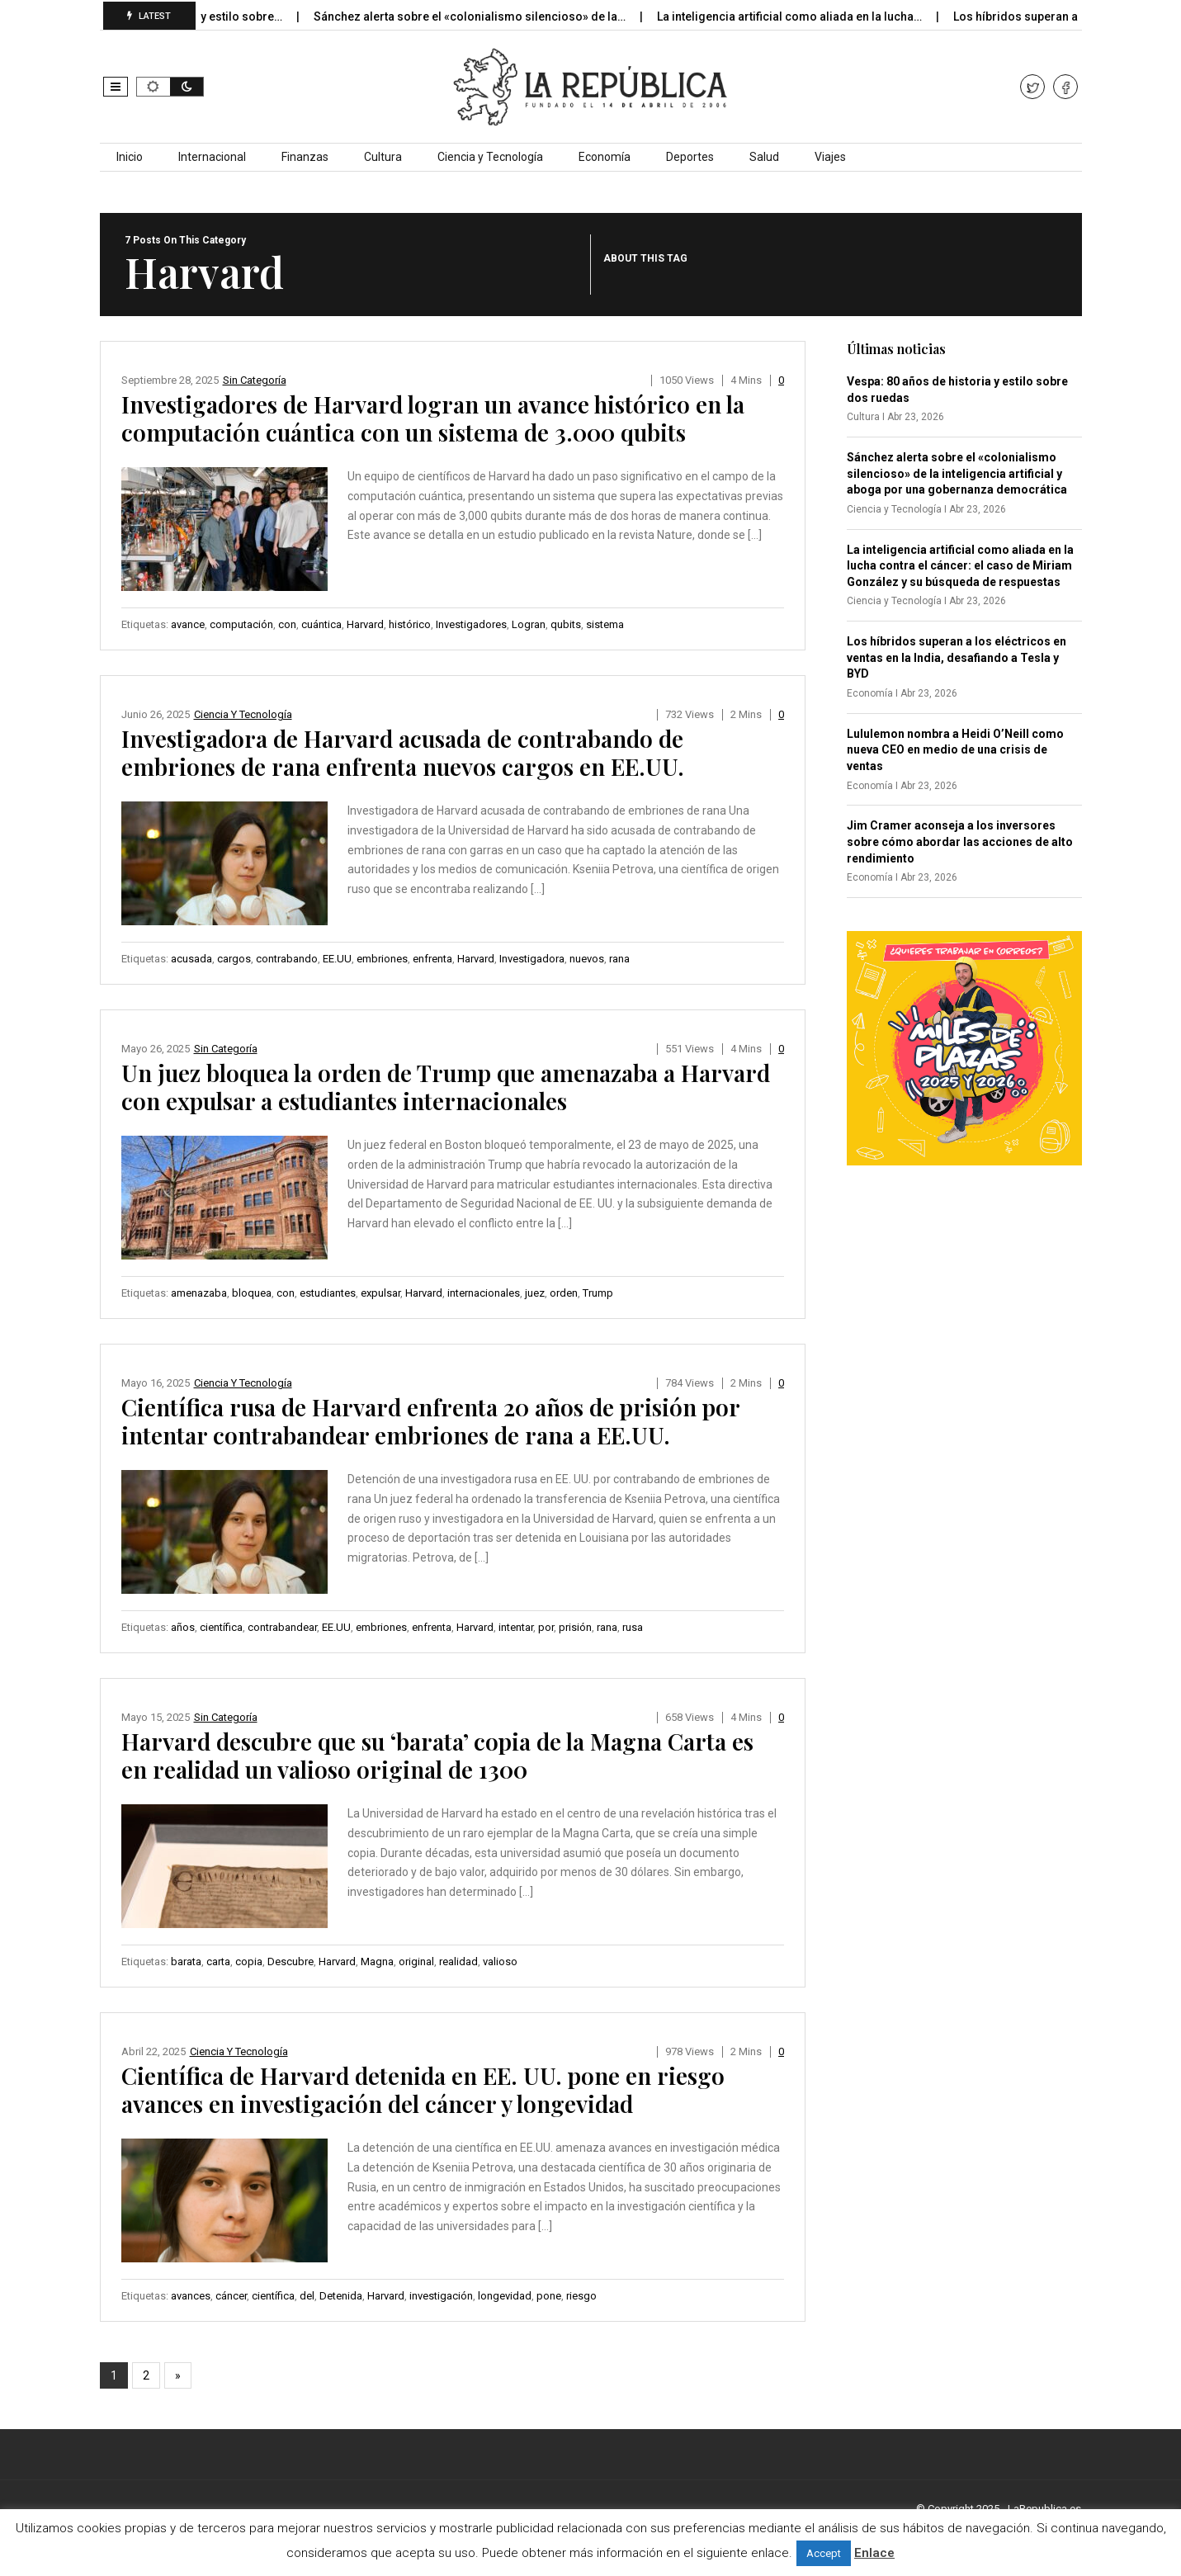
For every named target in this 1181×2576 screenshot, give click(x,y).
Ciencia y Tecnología (490, 156)
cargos (234, 958)
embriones (382, 958)
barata (186, 1961)
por (546, 1627)
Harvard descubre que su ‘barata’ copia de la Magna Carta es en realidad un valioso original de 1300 (437, 1755)
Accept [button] (823, 2553)
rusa (632, 1627)
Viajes (830, 156)
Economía (605, 156)
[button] (115, 87)
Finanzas (304, 156)
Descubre (290, 1961)
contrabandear (282, 1627)
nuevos (586, 958)
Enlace (874, 2552)
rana (619, 958)
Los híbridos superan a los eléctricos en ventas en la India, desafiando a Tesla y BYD (956, 657)
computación (241, 624)
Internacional (212, 156)
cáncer (231, 2296)
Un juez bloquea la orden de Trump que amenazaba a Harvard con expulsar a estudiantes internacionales (445, 1086)
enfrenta (432, 958)
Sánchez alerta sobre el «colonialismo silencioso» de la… (486, 16)
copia (248, 1961)
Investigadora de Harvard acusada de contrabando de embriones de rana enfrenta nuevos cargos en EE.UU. (402, 752)
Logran (529, 624)
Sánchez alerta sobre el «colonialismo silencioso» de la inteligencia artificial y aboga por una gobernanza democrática (957, 473)
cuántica (321, 624)
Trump (598, 1293)
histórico (410, 624)
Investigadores (471, 624)
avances (190, 2296)
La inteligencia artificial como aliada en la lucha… (806, 16)
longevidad (504, 2296)
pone (548, 2296)
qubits (565, 624)
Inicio (129, 156)
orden (564, 1293)
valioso (500, 1961)
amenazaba (199, 1293)
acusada (191, 958)
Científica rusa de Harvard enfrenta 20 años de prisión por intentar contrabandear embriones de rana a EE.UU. (430, 1421)
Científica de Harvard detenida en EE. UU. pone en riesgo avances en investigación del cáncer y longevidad (423, 2089)
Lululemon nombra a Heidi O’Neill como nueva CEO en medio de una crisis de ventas (955, 750)
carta (218, 1961)
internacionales (483, 1293)
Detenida (340, 2296)
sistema (605, 624)
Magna (377, 1961)
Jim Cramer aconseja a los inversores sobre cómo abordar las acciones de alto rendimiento (960, 841)
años (183, 1627)
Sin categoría (254, 380)
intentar (515, 1627)
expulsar (380, 1293)
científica (221, 1627)
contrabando (287, 958)
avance (188, 624)
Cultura (383, 156)
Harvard (365, 624)
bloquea (252, 1293)
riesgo (581, 2296)
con (287, 624)
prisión (575, 1627)
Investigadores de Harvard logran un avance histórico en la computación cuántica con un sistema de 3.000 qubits (432, 418)
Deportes (690, 156)
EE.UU (337, 958)
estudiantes (328, 1293)
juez (535, 1293)
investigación (441, 2296)
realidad (458, 1961)
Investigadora (532, 958)
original (416, 1961)
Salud (764, 156)
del (307, 2296)
